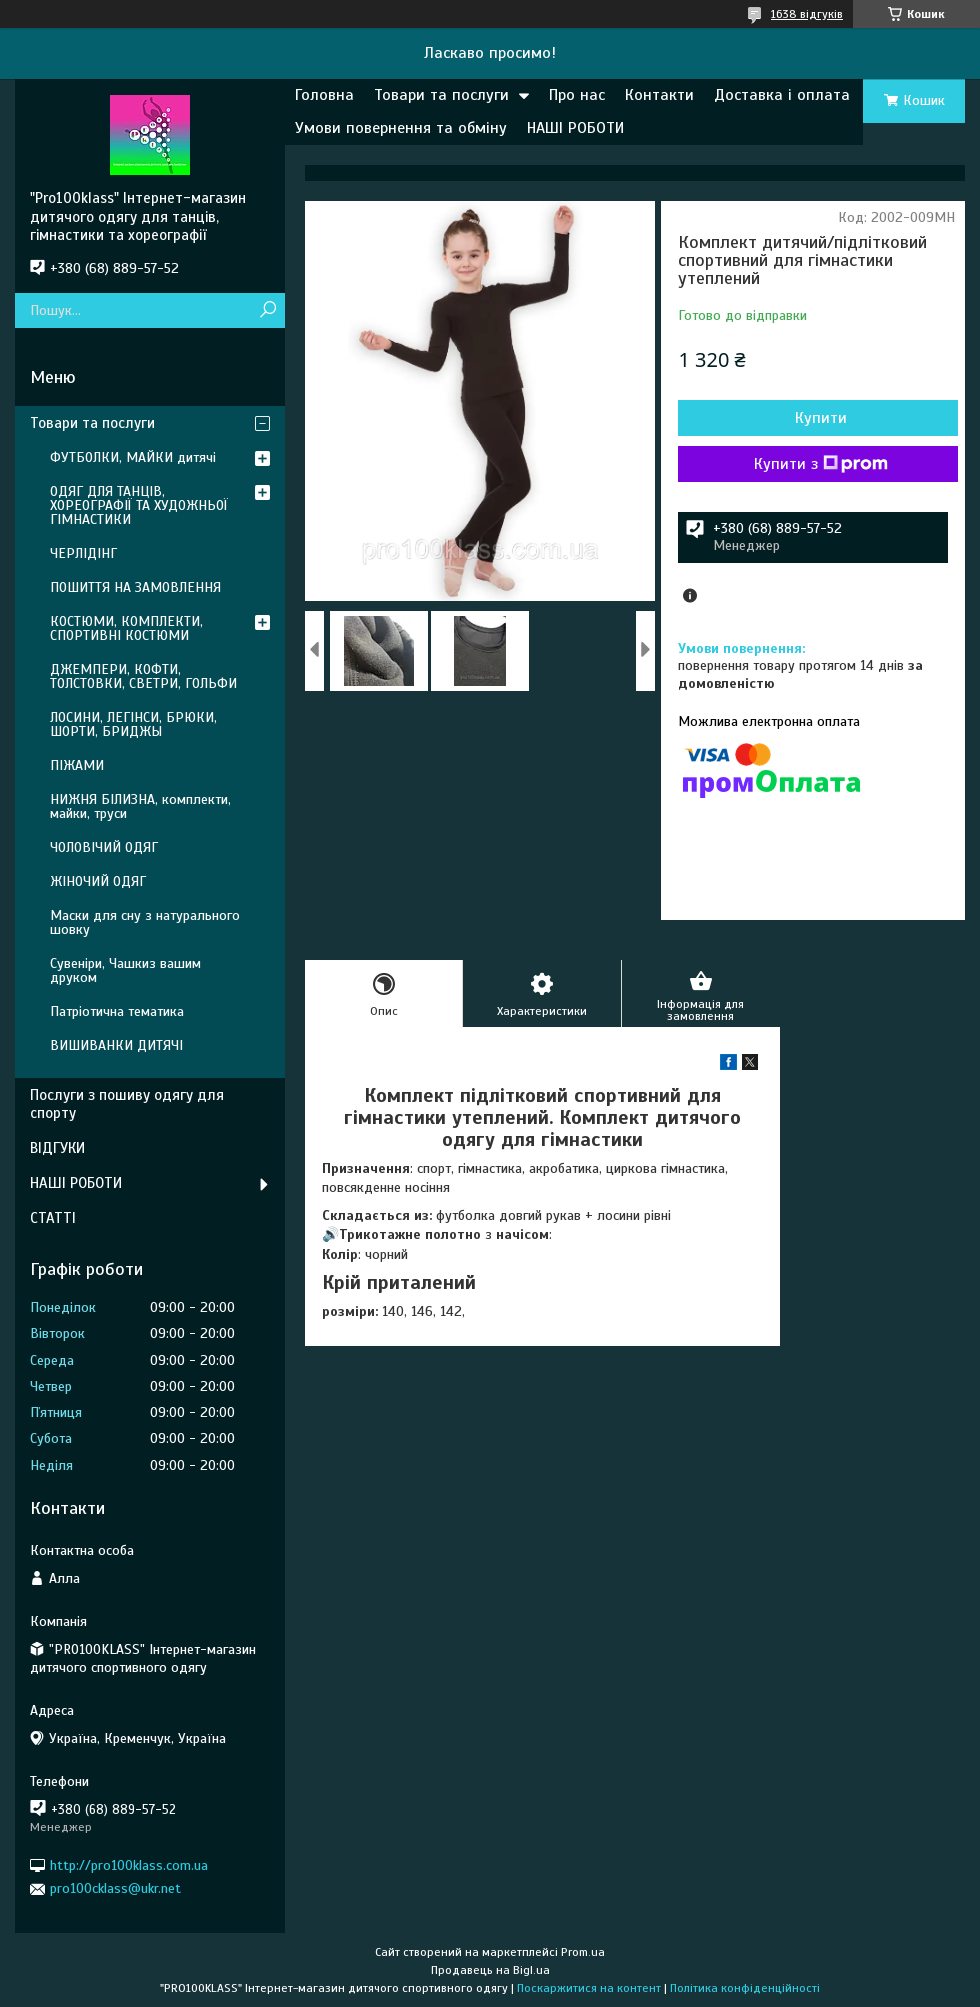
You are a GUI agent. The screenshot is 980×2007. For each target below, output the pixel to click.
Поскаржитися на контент (589, 1988)
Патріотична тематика (117, 1011)
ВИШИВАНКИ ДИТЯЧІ (116, 1045)
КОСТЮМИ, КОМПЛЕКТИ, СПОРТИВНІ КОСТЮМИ (126, 628)
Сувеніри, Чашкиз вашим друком (125, 970)
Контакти (659, 95)
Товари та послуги (441, 95)
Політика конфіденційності (745, 1988)
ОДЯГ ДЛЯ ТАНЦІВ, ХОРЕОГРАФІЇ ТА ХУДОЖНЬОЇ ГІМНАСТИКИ (139, 505)
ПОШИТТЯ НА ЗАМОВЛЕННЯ (135, 587)
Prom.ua (583, 1952)
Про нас (577, 95)
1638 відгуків (807, 14)
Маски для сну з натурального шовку (145, 922)
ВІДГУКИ (57, 1148)
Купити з (821, 464)
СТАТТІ (53, 1218)
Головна (324, 95)
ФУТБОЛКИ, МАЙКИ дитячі (133, 457)
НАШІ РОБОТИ (575, 128)
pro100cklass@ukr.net (115, 1888)
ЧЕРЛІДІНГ (83, 553)
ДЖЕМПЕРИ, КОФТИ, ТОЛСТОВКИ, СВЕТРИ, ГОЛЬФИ (143, 676)
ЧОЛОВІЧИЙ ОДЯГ (104, 847)
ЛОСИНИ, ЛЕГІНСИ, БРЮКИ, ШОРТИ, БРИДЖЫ (133, 724)
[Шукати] (267, 310)
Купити (821, 418)
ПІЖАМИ (77, 765)
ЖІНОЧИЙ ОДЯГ (98, 881)
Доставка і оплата (782, 95)
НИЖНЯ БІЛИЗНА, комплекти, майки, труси (140, 806)
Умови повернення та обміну (401, 128)
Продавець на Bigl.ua (490, 1970)
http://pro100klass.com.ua (129, 1865)
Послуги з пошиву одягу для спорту (127, 1104)
